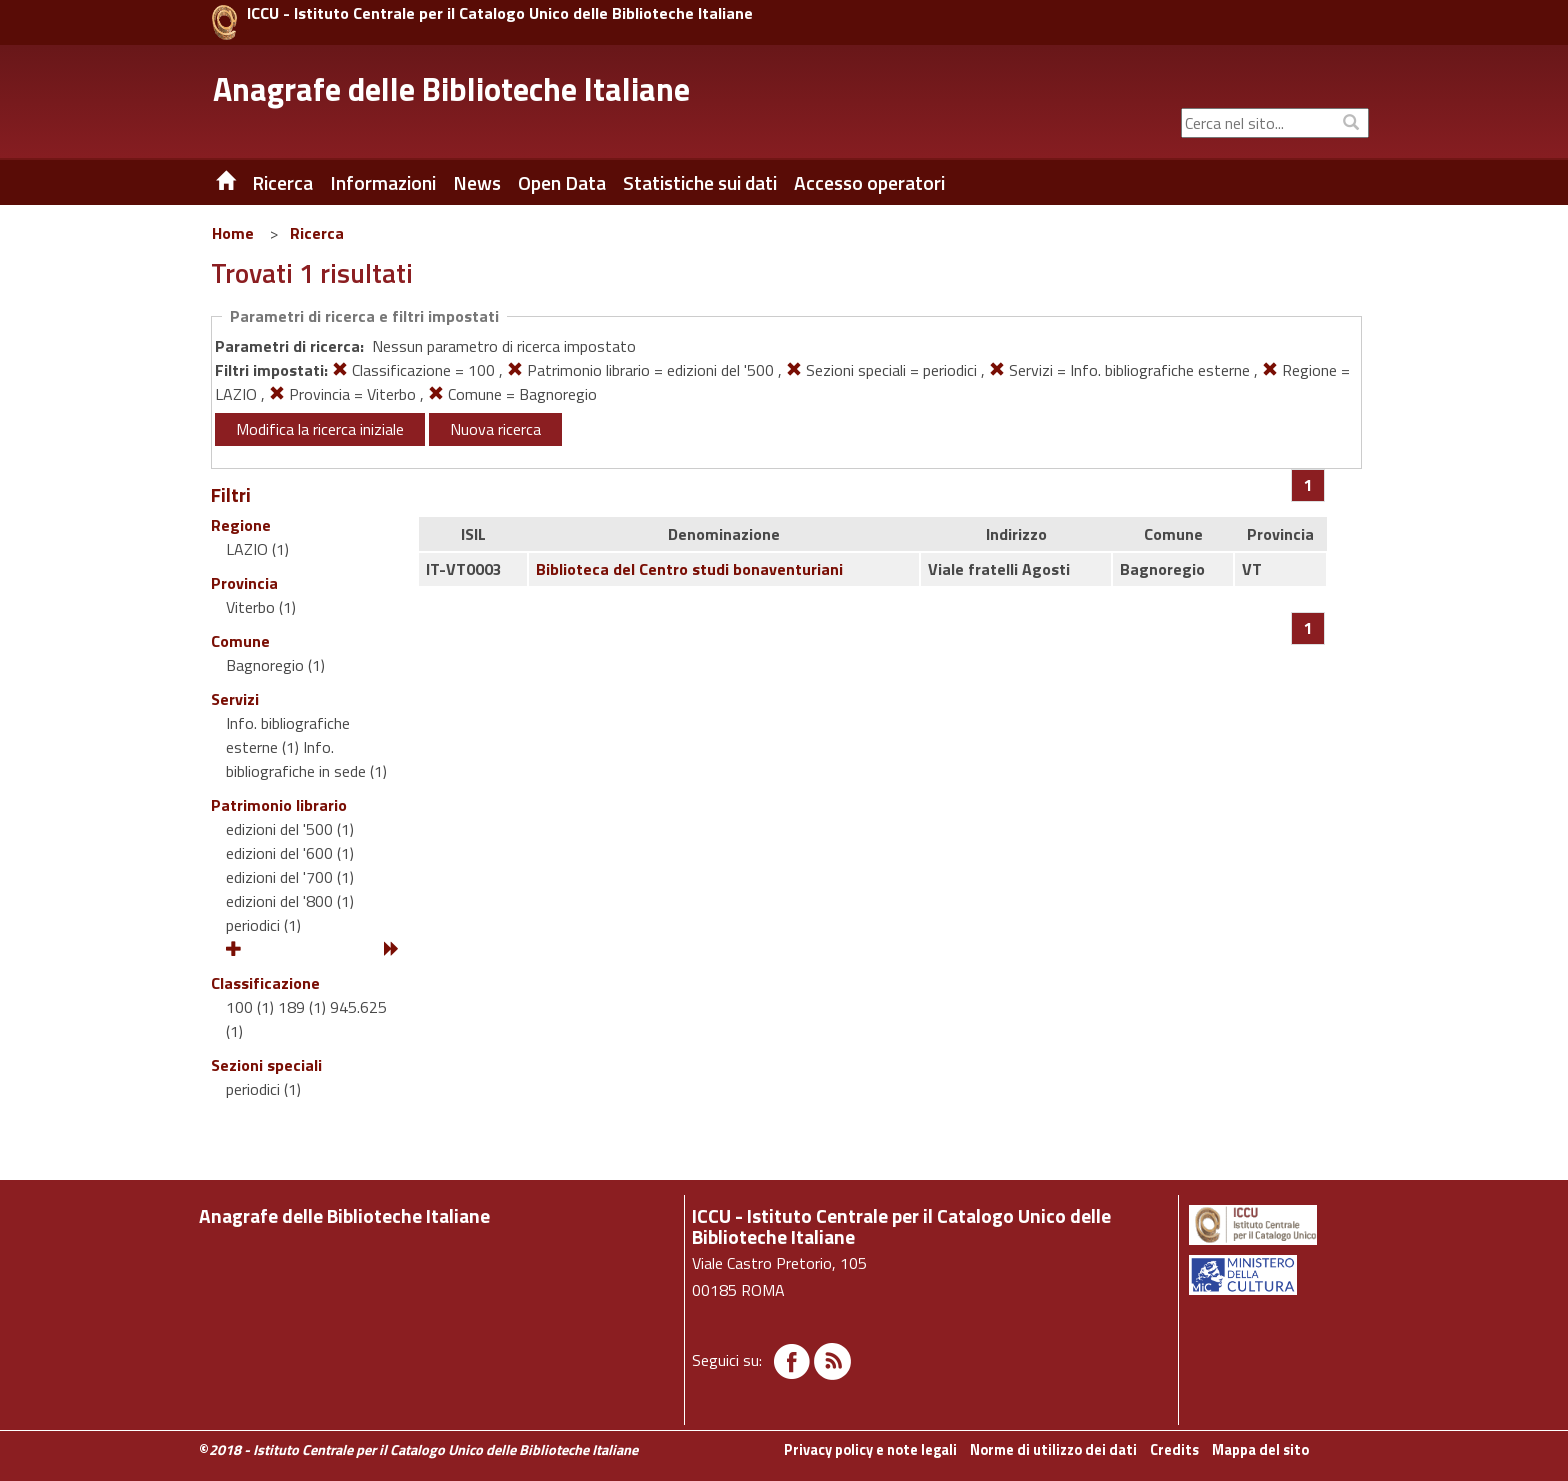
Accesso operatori (869, 183)
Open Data (562, 183)
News (477, 183)
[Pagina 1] (1308, 485)
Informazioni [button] (383, 183)
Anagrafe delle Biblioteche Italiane (451, 89)
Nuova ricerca (495, 429)
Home (233, 233)
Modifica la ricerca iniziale (320, 429)
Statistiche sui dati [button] (700, 183)
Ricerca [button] (282, 183)
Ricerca (317, 233)
